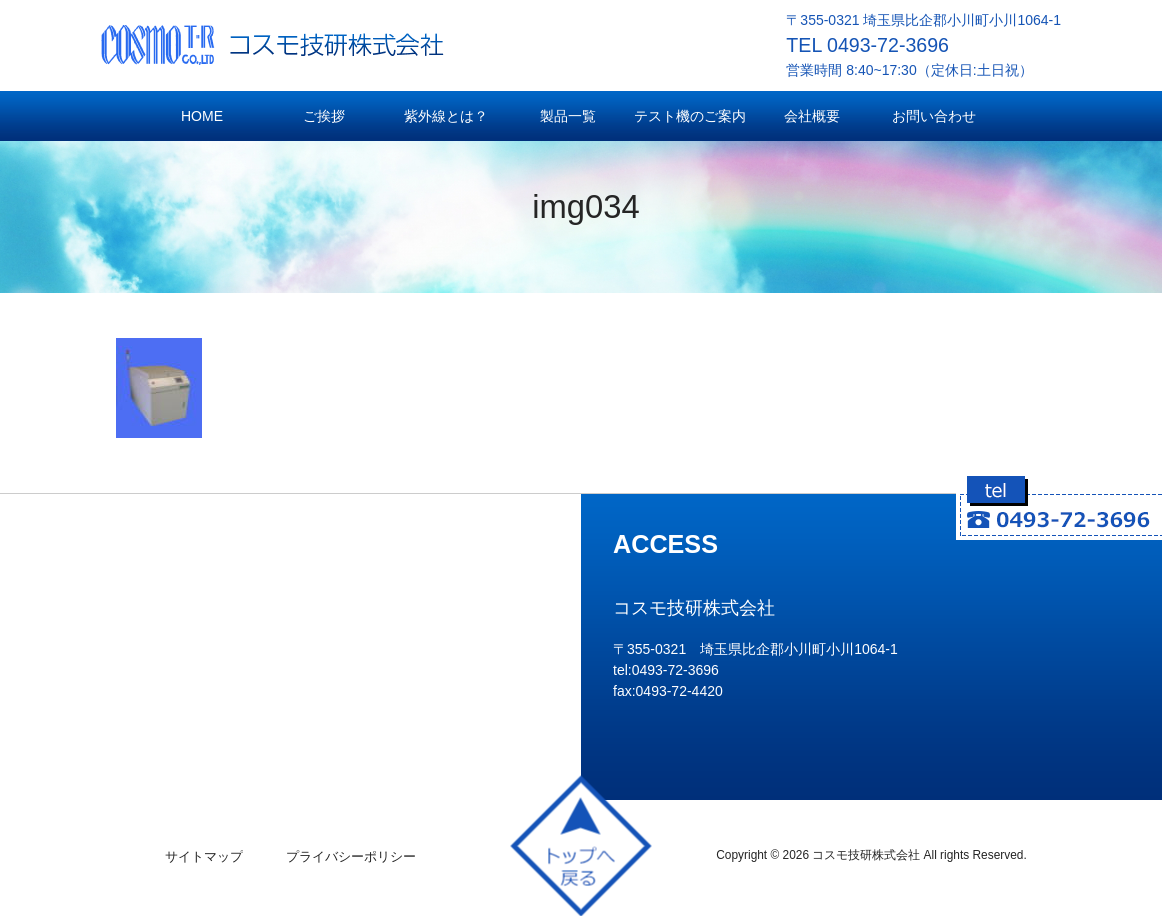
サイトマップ (204, 856)
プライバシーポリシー (351, 856)
